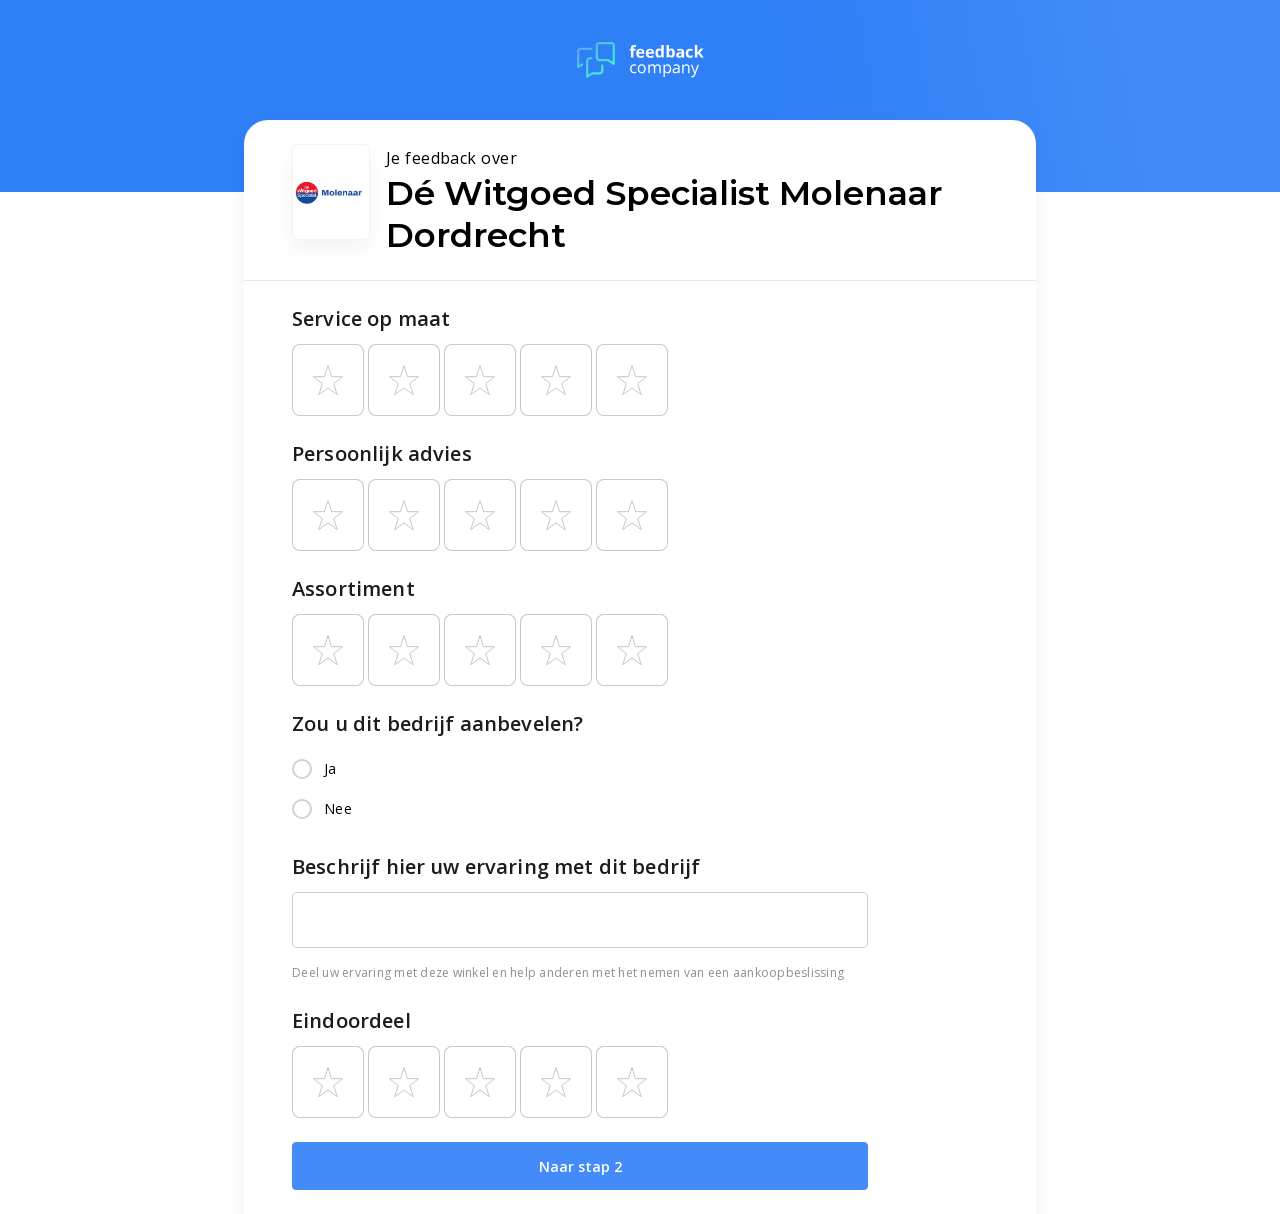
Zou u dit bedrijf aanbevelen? (437, 723)
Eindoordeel (351, 1020)
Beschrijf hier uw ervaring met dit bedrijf (496, 866)
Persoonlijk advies (382, 453)
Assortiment (353, 588)
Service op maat (371, 318)
